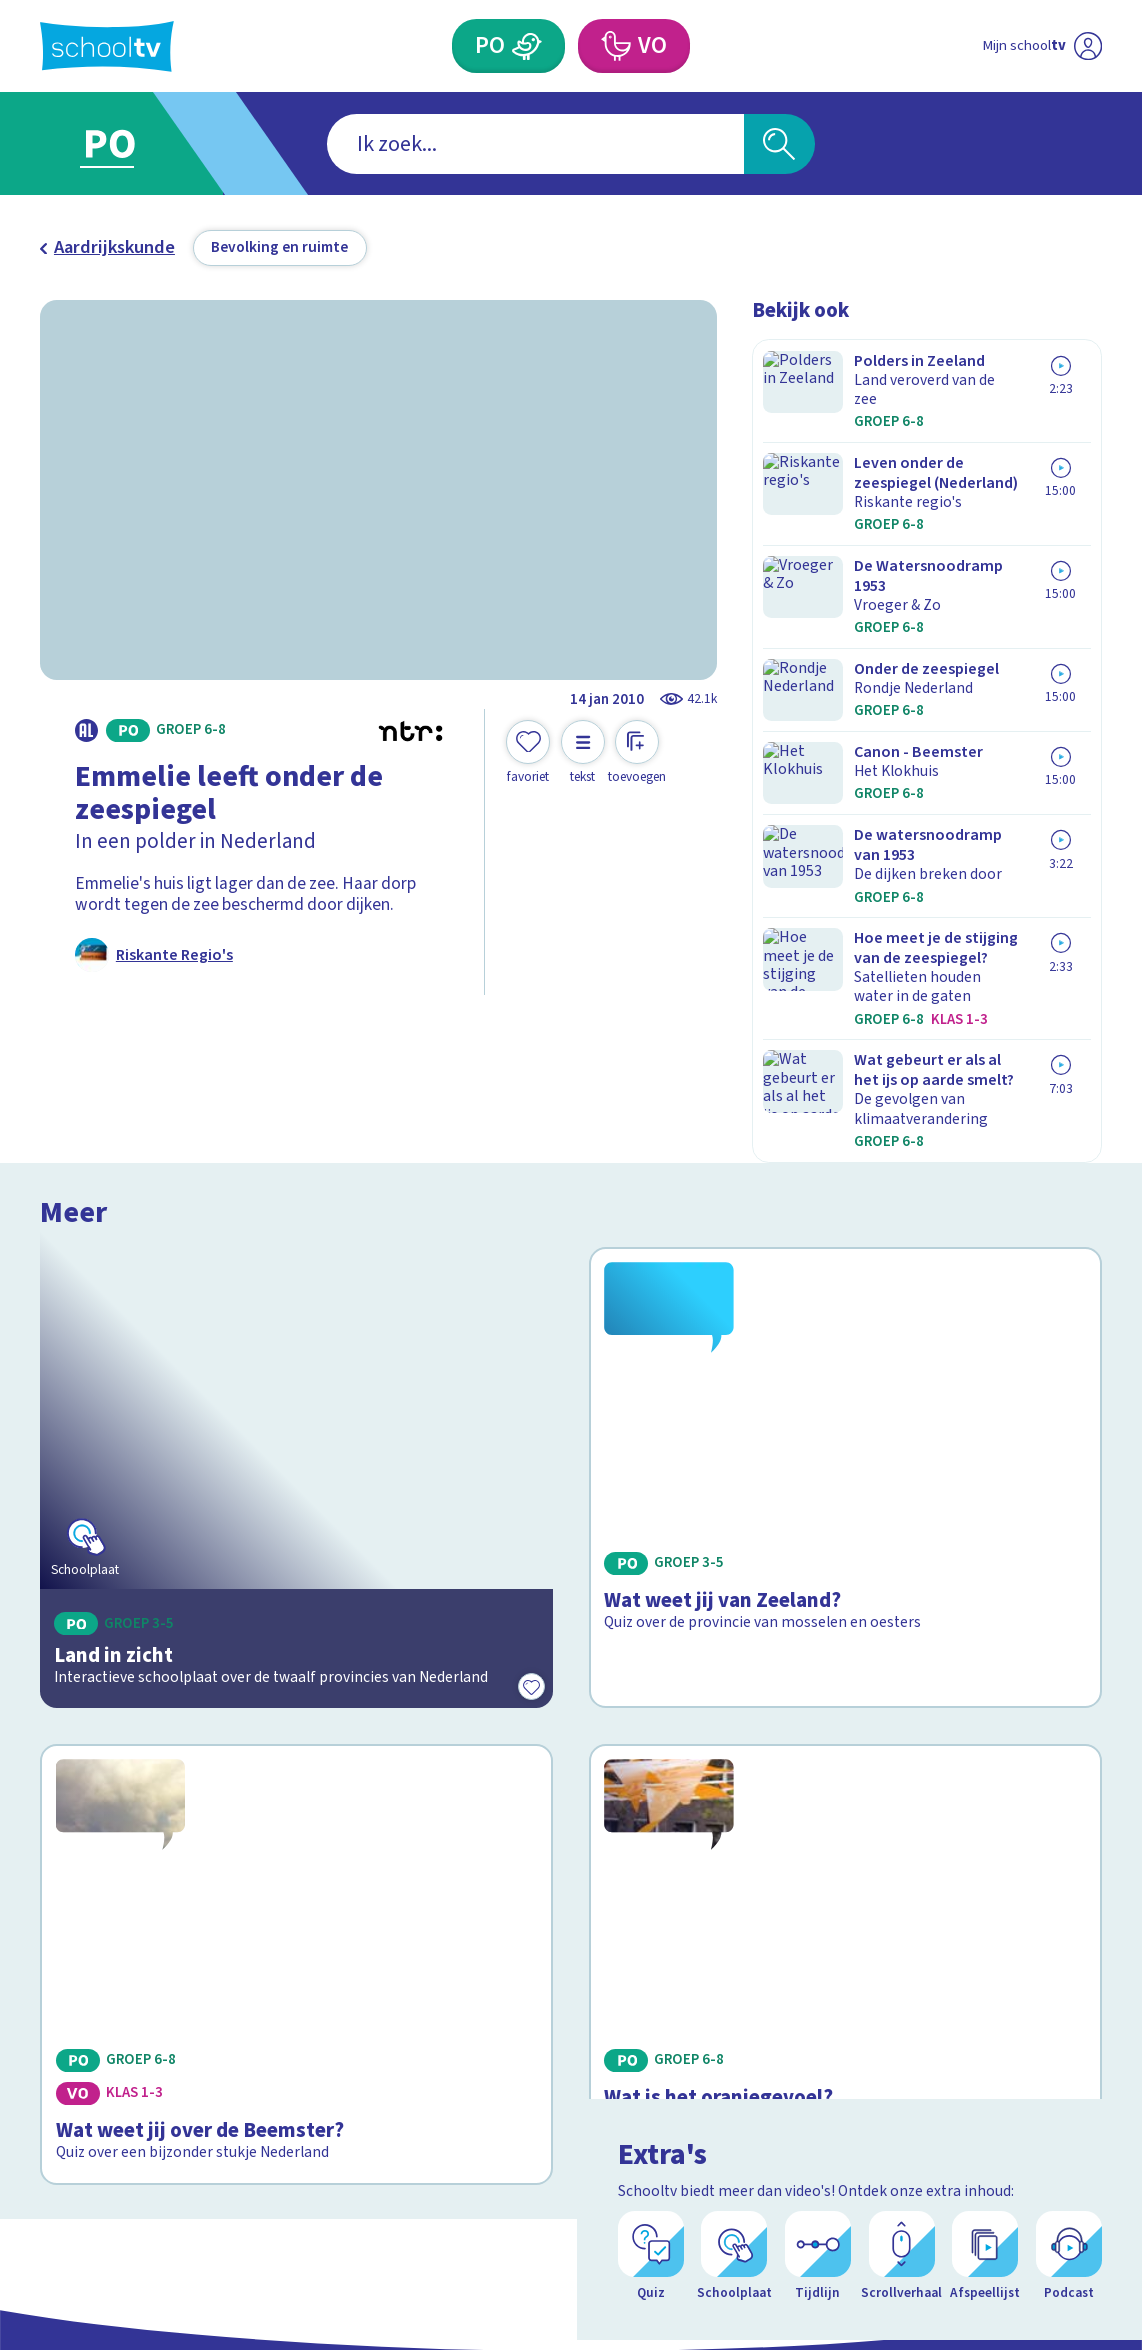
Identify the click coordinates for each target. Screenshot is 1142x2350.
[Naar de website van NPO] (1087, 46)
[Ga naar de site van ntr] (1070, 2180)
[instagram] (1000, 2015)
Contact (77, 1963)
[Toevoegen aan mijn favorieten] (528, 752)
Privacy (75, 2056)
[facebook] (956, 2015)
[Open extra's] (1082, 2280)
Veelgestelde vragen (135, 1994)
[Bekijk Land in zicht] (296, 1228)
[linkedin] (1044, 2015)
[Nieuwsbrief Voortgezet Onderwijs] (703, 2078)
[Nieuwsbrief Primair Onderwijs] (439, 2078)
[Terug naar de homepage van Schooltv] (107, 46)
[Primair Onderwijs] (527, 46)
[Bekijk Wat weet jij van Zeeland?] (845, 1228)
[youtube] (1088, 2015)
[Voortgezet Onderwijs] (615, 46)
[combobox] (535, 144)
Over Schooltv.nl (117, 2025)
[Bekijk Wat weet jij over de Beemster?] (296, 1558)
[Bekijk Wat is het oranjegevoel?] (845, 1558)
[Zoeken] (780, 144)
